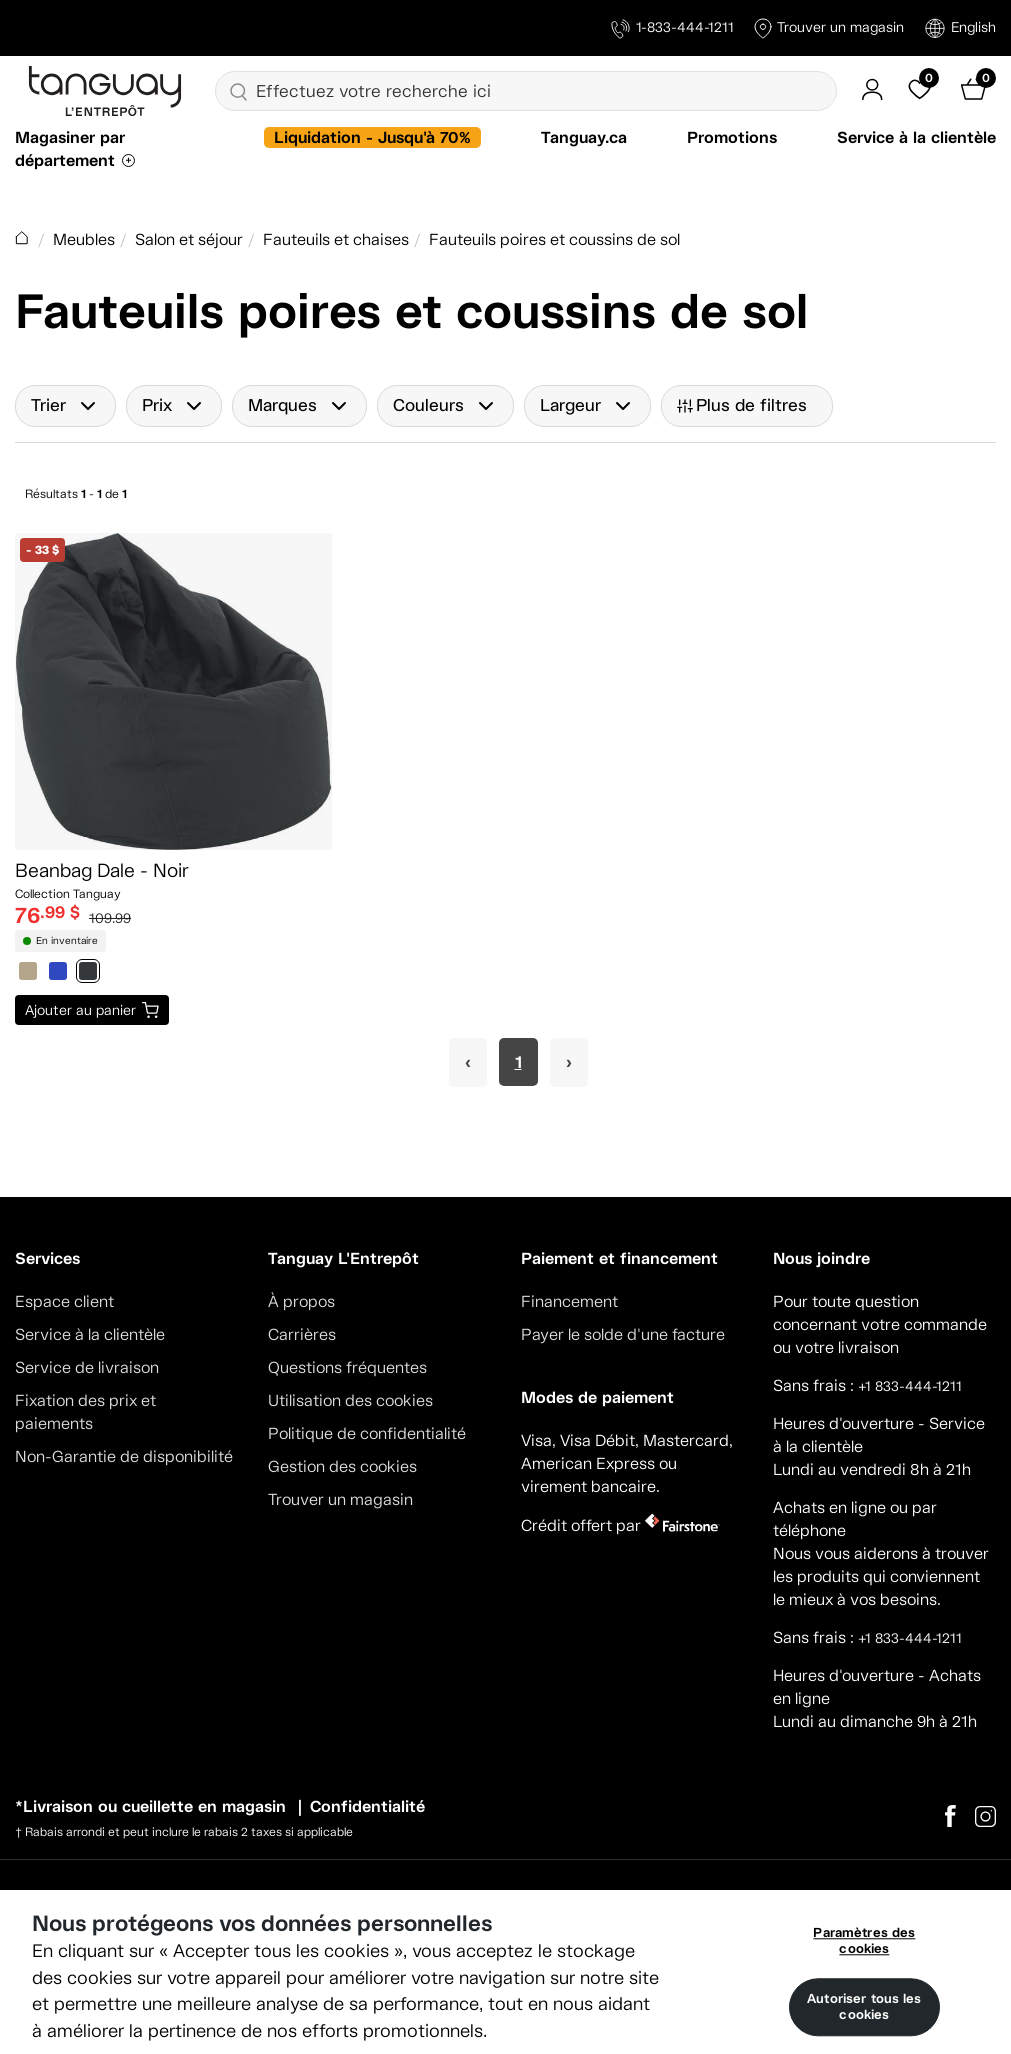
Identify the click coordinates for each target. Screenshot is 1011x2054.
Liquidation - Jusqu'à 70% (372, 137)
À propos (301, 1301)
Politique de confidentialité (367, 1433)
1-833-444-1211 (672, 28)
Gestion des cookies (342, 1466)
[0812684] (28, 973)
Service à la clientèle (916, 137)
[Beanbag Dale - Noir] (173, 691)
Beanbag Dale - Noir (102, 870)
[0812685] (58, 973)
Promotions (732, 137)
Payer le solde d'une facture (623, 1334)
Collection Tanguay (68, 894)
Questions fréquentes (347, 1367)
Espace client (64, 1301)
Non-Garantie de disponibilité (124, 1456)
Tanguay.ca (584, 137)
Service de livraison (87, 1367)
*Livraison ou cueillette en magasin (150, 1806)
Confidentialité (367, 1806)
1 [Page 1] (518, 1062)
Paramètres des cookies (864, 1941)
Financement (569, 1301)
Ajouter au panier (80, 1010)
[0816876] (88, 973)
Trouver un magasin (829, 28)
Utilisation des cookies (350, 1400)
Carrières (302, 1334)
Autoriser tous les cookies (864, 2007)
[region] (505, 1972)
